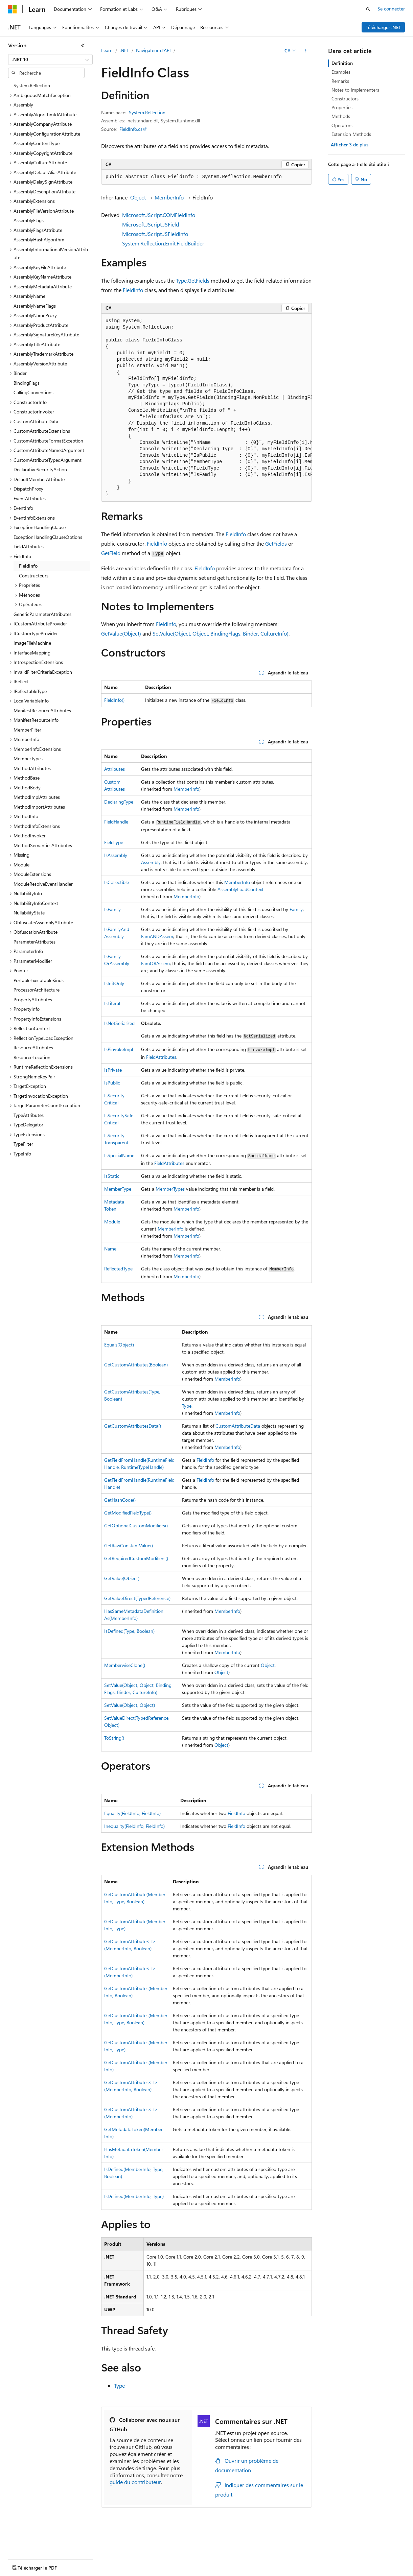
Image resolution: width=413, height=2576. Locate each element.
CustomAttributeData (237, 1426)
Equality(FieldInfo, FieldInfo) (132, 1813)
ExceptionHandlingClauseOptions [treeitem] (48, 537)
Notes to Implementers (355, 90)
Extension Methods (351, 134)
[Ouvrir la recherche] (368, 9)
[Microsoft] (12, 9)
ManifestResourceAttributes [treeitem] (42, 710)
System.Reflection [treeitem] (32, 85)
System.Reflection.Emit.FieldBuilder (163, 243)
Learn (107, 50)
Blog (159, 2561)
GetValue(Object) (121, 633)
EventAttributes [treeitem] (30, 498)
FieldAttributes (161, 1057)
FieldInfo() (114, 700)
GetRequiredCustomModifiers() (136, 1558)
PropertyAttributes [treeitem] (33, 999)
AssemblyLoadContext (240, 889)
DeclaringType (118, 801)
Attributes (114, 769)
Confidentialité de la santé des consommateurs (304, 2561)
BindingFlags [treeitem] (27, 383)
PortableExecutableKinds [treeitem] (39, 980)
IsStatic (111, 1176)
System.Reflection (147, 112)
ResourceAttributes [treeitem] (33, 1047)
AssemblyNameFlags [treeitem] (35, 306)
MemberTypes (170, 1189)
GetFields (276, 543)
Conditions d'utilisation (31, 2571)
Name (110, 1248)
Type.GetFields (192, 280)
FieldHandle (116, 821)
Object (138, 197)
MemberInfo (169, 197)
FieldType (113, 842)
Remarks (340, 81)
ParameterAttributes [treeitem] (34, 941)
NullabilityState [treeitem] (29, 912)
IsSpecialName (119, 1155)
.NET (124, 50)
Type (186, 1406)
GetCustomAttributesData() (132, 1426)
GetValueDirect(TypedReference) (137, 1598)
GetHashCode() (120, 1500)
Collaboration (191, 2561)
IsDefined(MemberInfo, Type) (134, 2196)
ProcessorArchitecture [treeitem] (37, 989)
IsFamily (112, 909)
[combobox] (50, 59)
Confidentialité (228, 2561)
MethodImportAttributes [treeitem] (39, 807)
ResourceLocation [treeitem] (32, 1057)
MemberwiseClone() (124, 1665)
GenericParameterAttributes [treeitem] (42, 614)
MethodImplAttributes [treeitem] (37, 797)
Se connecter (391, 8)
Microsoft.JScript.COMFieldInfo (158, 214)
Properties (341, 107)
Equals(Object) (119, 1344)
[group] (206, 408)
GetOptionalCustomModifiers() (136, 1525)
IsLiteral (112, 1003)
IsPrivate (113, 1070)
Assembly (151, 862)
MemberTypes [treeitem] (28, 758)
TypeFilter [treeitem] (23, 1144)
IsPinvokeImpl (118, 1049)
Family (296, 909)
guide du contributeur (135, 2481)
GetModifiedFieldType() (128, 1512)
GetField (110, 552)
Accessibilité (76, 2571)
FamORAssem (155, 963)
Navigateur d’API (153, 50)
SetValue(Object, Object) (129, 1705)
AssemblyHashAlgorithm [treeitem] (39, 239)
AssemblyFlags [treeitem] (29, 220)
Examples (340, 72)
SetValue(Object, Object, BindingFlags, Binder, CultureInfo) (221, 633)
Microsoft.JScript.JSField (150, 224)
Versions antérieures (126, 2561)
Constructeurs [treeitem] (33, 575)
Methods (340, 116)
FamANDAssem (157, 936)
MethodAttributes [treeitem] (32, 768)
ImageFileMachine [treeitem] (32, 643)
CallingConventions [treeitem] (33, 392)
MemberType (117, 1189)
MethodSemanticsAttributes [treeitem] (43, 845)
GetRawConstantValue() (128, 1545)
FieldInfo (133, 289)
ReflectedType (118, 1268)
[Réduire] (83, 45)
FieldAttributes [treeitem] (29, 546)
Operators (341, 125)
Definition (342, 63)
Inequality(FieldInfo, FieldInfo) (134, 1826)
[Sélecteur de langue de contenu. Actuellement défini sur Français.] (23, 2546)
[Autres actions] (306, 50)
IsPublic (112, 1082)
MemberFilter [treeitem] (27, 729)
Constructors (345, 98)
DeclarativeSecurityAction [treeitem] (40, 469)
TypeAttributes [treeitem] (29, 1115)
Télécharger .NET (383, 27)
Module (112, 1221)
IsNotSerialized (119, 1023)
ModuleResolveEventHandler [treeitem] (43, 884)
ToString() (114, 1738)
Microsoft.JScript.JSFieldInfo (155, 233)
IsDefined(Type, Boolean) (129, 1631)
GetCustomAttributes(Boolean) (136, 1364)
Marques (111, 2571)
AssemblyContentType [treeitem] (37, 143)
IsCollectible (116, 882)
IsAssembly (115, 855)
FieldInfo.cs (130, 129)
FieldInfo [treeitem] (28, 566)
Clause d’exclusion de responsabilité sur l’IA (52, 2561)
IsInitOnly (114, 983)
